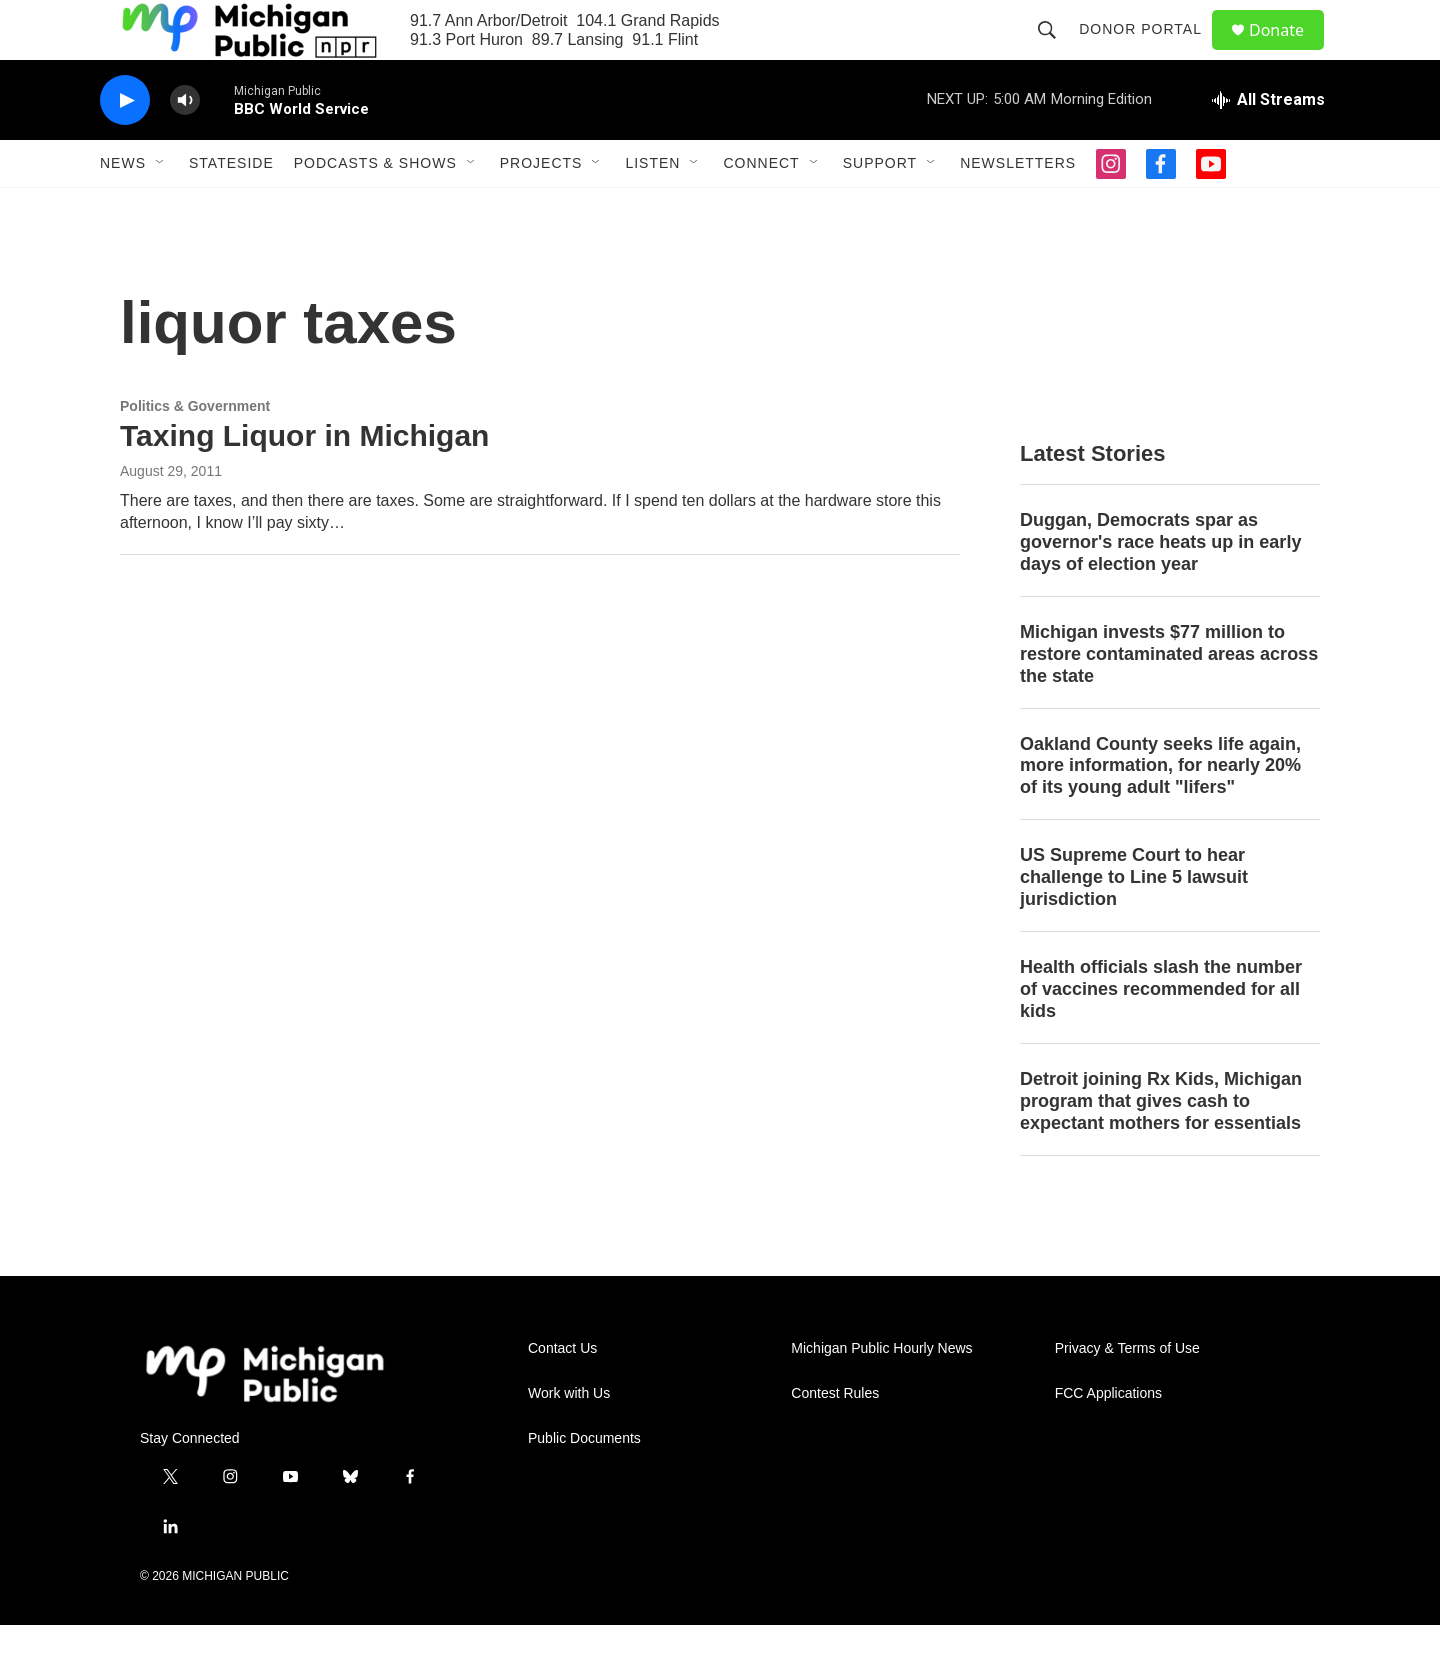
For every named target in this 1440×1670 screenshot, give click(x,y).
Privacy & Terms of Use (1127, 1393)
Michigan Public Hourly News (881, 1393)
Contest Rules (835, 1438)
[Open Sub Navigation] (161, 208)
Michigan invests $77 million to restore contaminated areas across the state (1169, 699)
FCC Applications (1108, 1438)
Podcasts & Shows (375, 208)
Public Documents (584, 1483)
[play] (125, 145)
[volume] (185, 145)
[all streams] (1268, 145)
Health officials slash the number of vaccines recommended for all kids (1161, 1034)
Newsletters (1018, 208)
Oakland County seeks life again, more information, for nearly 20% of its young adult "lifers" (1160, 811)
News (123, 208)
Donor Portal (1149, 52)
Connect (761, 208)
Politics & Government (195, 451)
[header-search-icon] (1056, 52)
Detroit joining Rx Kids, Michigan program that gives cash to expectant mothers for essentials (1161, 1146)
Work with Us (569, 1438)
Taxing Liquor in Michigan (304, 480)
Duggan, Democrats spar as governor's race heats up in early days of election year (1160, 587)
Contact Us (562, 1393)
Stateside (231, 208)
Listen (652, 208)
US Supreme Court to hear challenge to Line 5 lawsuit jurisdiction (1134, 922)
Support (880, 208)
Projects (541, 208)
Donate (1289, 52)
